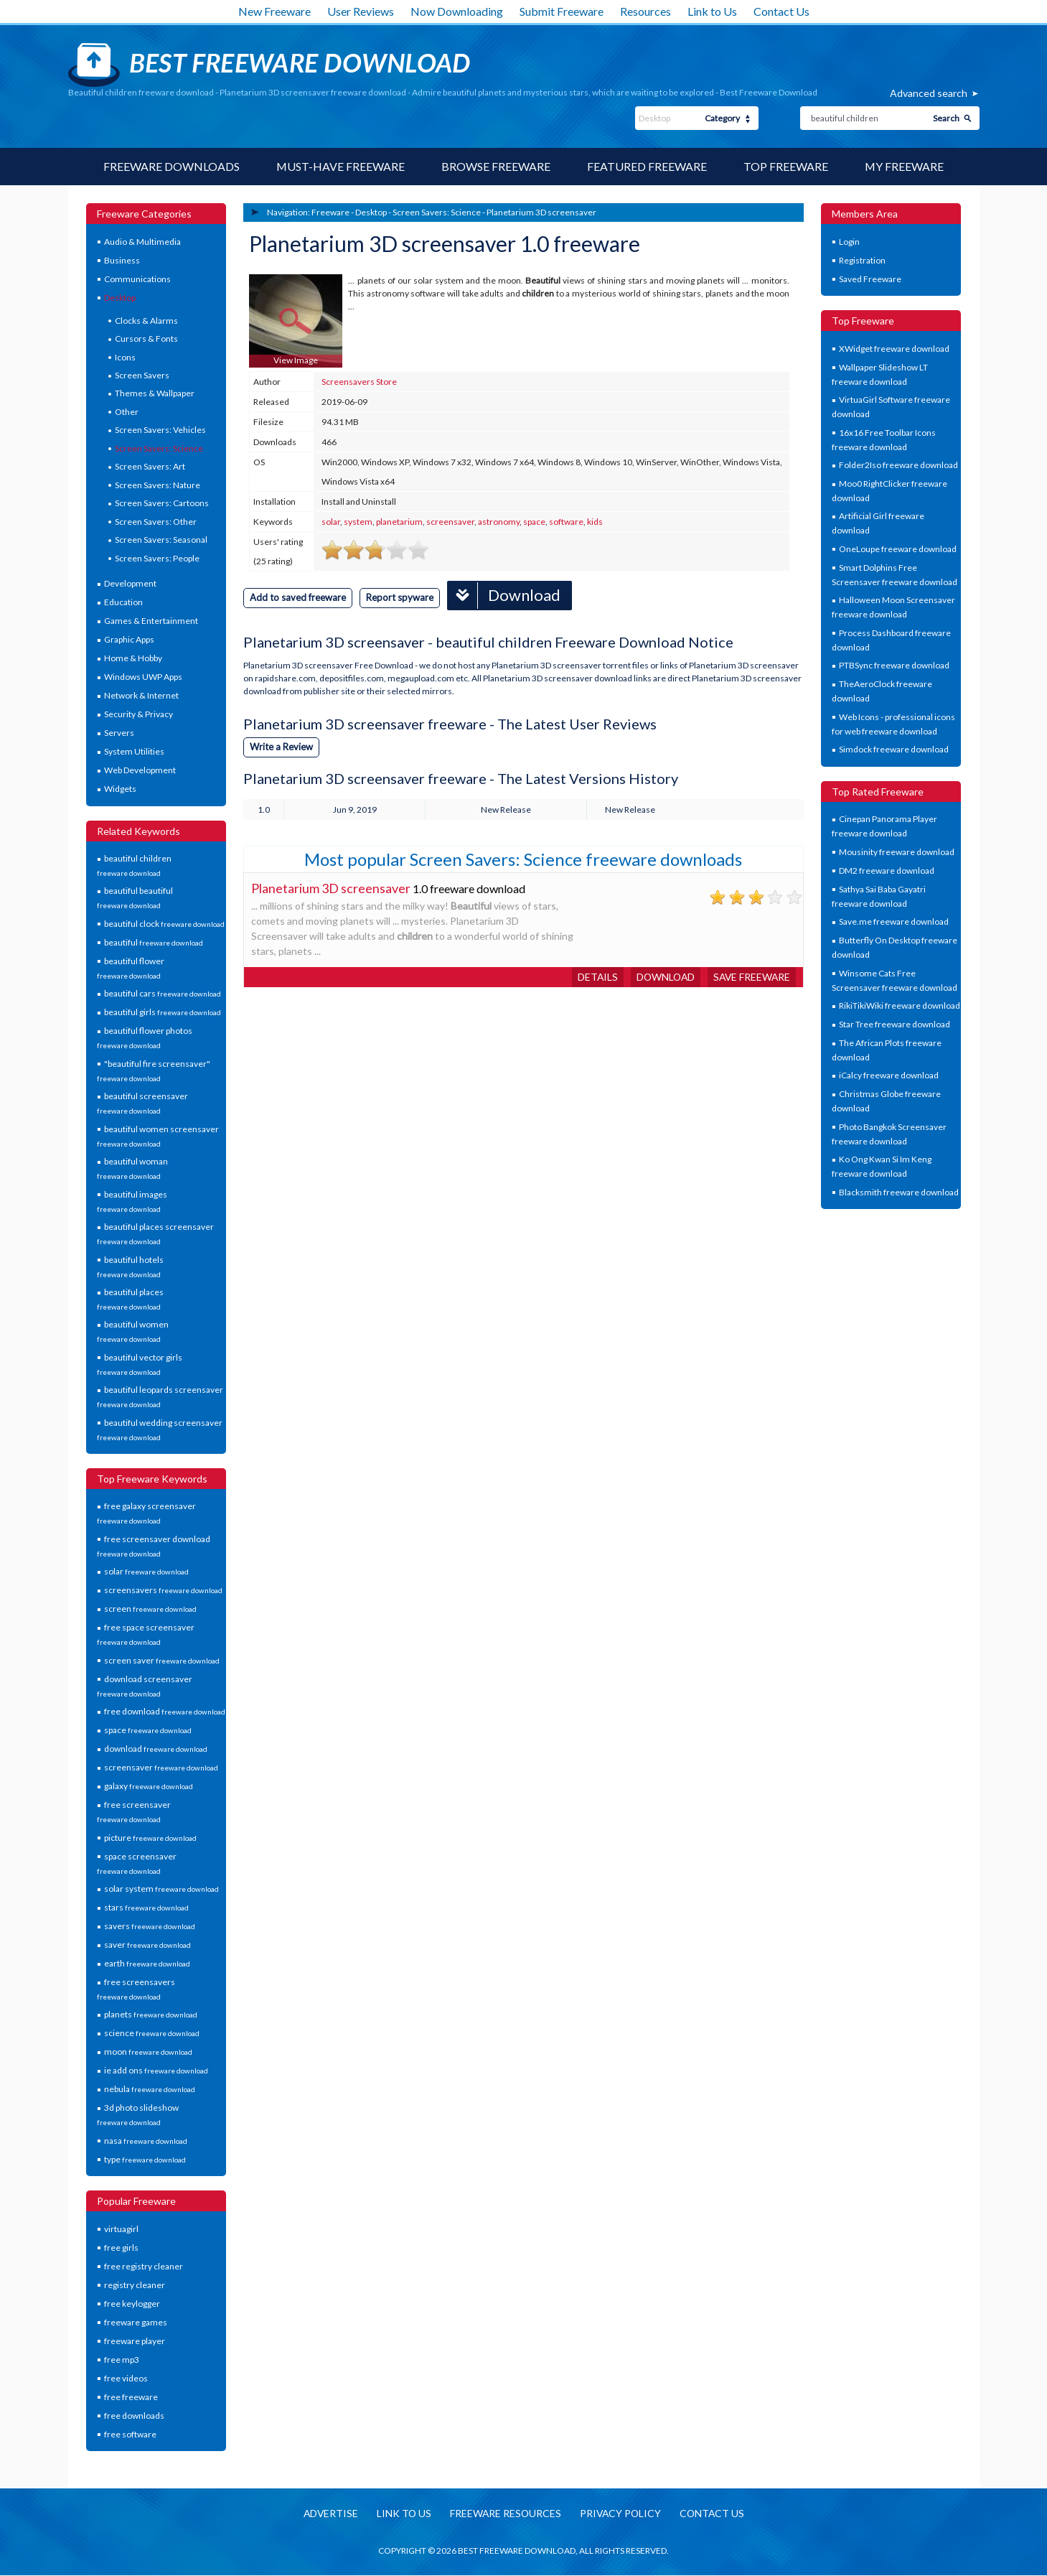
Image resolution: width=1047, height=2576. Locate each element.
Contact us (715, 2515)
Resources (645, 11)
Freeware (330, 212)
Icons (125, 357)
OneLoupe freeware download (898, 548)
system (358, 521)
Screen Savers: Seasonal (161, 539)
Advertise (328, 2515)
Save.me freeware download (894, 921)
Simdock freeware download (894, 749)
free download (164, 1711)
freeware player (134, 2340)
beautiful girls (162, 1012)
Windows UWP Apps (143, 676)
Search (946, 118)
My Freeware (904, 166)
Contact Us (781, 11)
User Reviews (360, 11)
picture (150, 1837)
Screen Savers (142, 375)
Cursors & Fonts (146, 338)
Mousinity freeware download (896, 851)
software (566, 521)
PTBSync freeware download (894, 665)
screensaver (161, 1767)
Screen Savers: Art (150, 466)
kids (595, 521)
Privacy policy (621, 2515)
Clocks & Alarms (146, 320)
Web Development (140, 770)
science (151, 2033)
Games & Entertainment (151, 620)
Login (849, 241)
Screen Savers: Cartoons (162, 503)
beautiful (153, 942)
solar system (161, 1888)
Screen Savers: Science (159, 448)
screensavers (163, 1590)
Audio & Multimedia (142, 241)
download (155, 1748)
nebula (149, 2089)
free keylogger (132, 2303)
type (145, 2159)
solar (146, 1571)
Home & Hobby (133, 658)
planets (150, 2015)
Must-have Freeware (340, 166)
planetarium (399, 521)
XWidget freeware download (894, 348)
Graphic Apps (129, 639)
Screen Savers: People (157, 558)
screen (150, 1608)
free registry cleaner (143, 2266)
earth (147, 1963)
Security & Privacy (138, 714)
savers (149, 1926)
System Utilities (134, 751)
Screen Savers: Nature (157, 485)
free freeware (131, 2396)
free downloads (134, 2415)
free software (130, 2434)
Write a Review (281, 746)
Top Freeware (785, 166)
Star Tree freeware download (894, 1024)
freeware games (135, 2322)
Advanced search (928, 93)
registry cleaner (134, 2284)
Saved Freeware (870, 279)
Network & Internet (141, 695)
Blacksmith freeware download (899, 1192)
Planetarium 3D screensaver (541, 212)
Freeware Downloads (171, 166)
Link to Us (712, 11)
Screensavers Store (359, 381)
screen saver (162, 1660)
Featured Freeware (647, 166)
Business (122, 260)
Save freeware (750, 976)
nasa (145, 2140)
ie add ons (156, 2071)
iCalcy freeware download (889, 1075)
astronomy (499, 521)
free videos (126, 2378)
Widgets (120, 788)
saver (147, 1944)
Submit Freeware (562, 11)
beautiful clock (164, 923)
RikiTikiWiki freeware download (899, 1005)
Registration (862, 260)
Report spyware (399, 596)
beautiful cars (162, 994)
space (148, 1730)
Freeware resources (505, 2515)
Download (504, 595)
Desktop (120, 297)
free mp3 (121, 2359)
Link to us (402, 2515)
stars (146, 1907)
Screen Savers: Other (156, 521)
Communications (137, 279)
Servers (119, 732)
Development (130, 583)
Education (123, 602)
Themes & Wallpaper (154, 393)
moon (148, 2052)
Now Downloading (456, 11)
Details (593, 976)
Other (126, 411)
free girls (121, 2247)
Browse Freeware (495, 166)
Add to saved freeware (298, 596)
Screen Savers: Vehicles (160, 430)
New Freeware (274, 11)
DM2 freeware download (886, 870)
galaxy (148, 1786)
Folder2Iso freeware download (898, 464)
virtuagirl (121, 2228)
